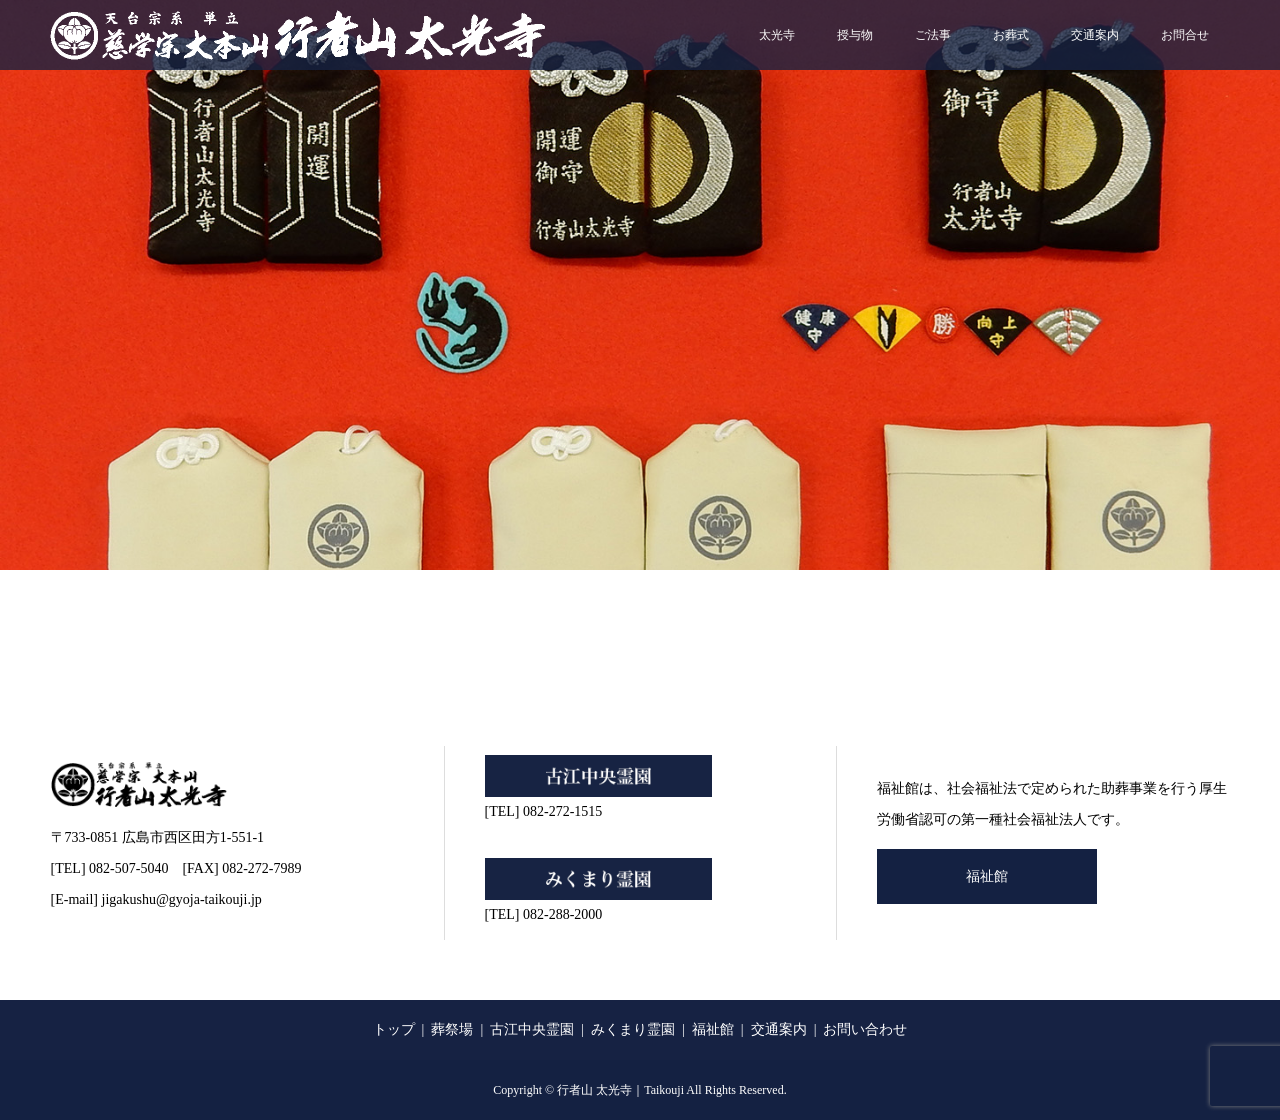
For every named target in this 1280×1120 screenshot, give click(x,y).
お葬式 (1011, 35)
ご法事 (933, 35)
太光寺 (777, 35)
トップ (394, 1029)
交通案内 (1095, 35)
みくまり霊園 (633, 1029)
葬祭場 (452, 1029)
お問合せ (1185, 35)
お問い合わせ (865, 1029)
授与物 (855, 35)
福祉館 (987, 876)
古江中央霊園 (532, 1029)
